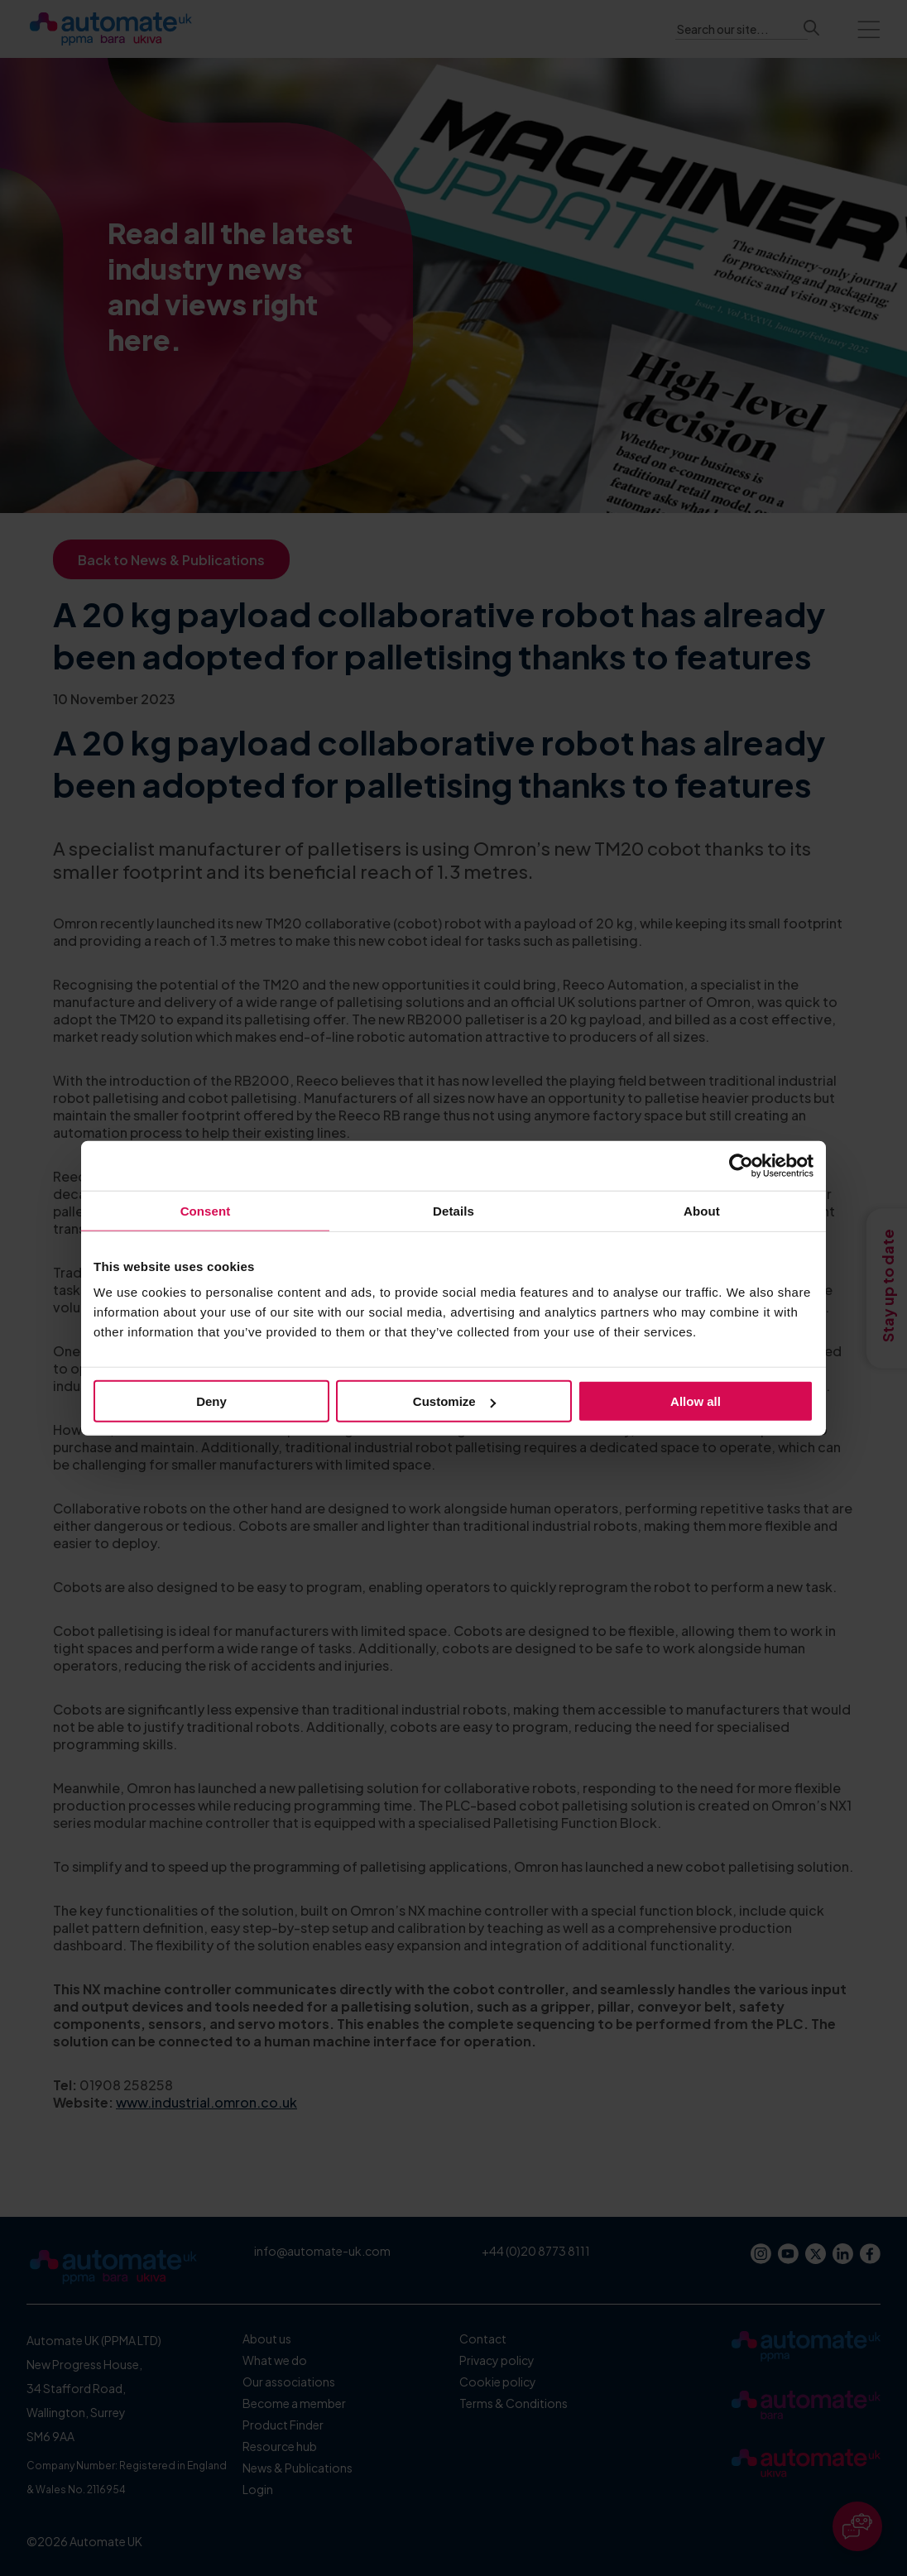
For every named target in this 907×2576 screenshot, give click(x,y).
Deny (211, 1401)
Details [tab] (453, 1210)
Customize (454, 1401)
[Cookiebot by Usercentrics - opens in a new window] (741, 1165)
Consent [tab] (205, 1210)
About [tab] (702, 1210)
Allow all (695, 1401)
